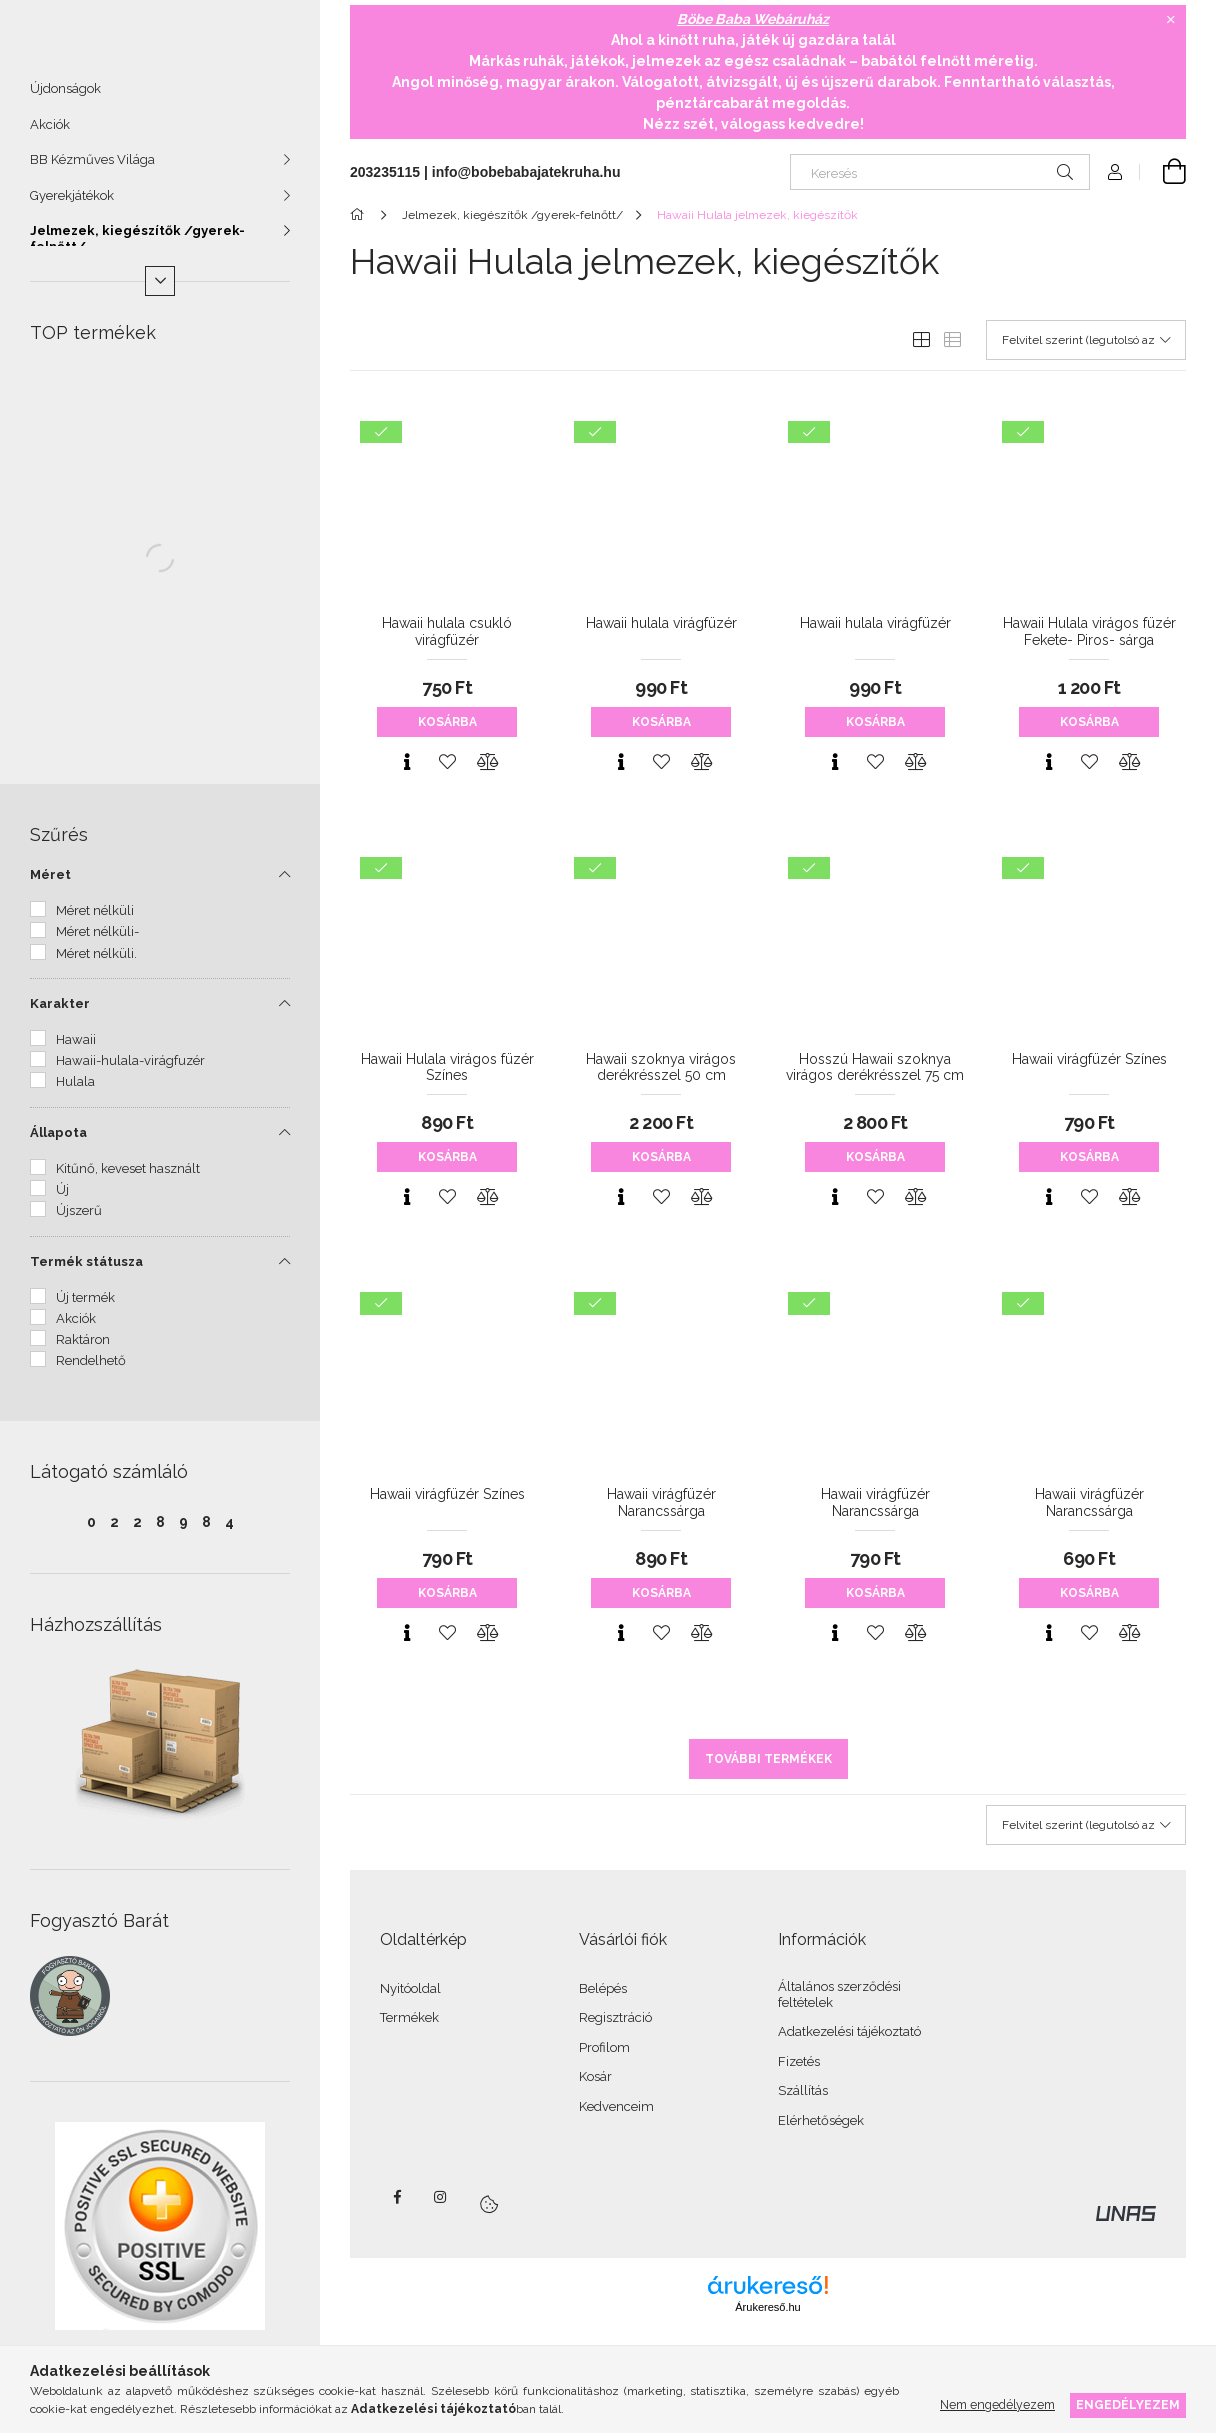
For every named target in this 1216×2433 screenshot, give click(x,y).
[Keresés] (940, 172)
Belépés (603, 1988)
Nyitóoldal (410, 1988)
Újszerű (79, 1219)
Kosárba (447, 722)
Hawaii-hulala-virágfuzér (130, 1069)
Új (62, 1198)
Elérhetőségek (821, 2120)
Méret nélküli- (97, 940)
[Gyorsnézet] (407, 762)
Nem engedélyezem (997, 2404)
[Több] (160, 290)
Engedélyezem (1128, 2404)
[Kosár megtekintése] (1163, 172)
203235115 (385, 172)
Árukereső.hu (767, 2307)
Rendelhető (91, 1369)
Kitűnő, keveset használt (128, 1177)
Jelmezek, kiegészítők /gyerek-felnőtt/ (137, 247)
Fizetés (799, 2061)
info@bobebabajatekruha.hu (526, 172)
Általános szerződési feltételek (839, 1994)
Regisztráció (615, 2017)
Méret (50, 883)
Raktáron (83, 1348)
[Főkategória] (360, 215)
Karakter (60, 1012)
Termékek (409, 2017)
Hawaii (76, 1048)
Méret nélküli (95, 919)
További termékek (768, 1759)
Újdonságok (65, 97)
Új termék (85, 1306)
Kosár (595, 2076)
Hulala (75, 1090)
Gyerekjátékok (72, 204)
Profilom (604, 2047)
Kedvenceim (616, 2106)
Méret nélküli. (96, 962)
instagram (441, 2197)
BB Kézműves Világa (92, 168)
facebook (397, 2197)
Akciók (50, 133)
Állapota (58, 1141)
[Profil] (1115, 172)
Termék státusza (86, 1270)
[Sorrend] (1086, 340)
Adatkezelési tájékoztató (849, 2031)
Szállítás (803, 2090)
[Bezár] (1171, 20)
